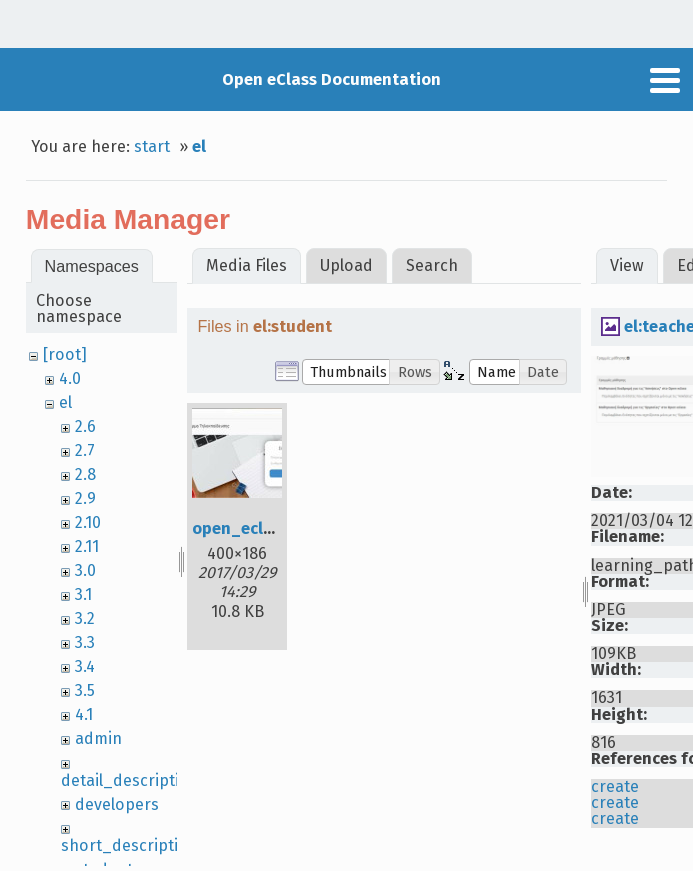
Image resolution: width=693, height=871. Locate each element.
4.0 (70, 378)
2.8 (85, 474)
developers (117, 804)
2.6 (85, 426)
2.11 (87, 546)
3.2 (85, 618)
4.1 (84, 714)
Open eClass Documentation (331, 79)
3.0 (85, 570)
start (152, 146)
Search (432, 265)
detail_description (130, 780)
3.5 (85, 690)
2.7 (85, 450)
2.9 (85, 498)
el (199, 146)
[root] (65, 354)
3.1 (83, 594)
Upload (346, 265)
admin (98, 738)
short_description (129, 845)
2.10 (88, 522)
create (615, 786)
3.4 (85, 666)
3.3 (85, 642)
